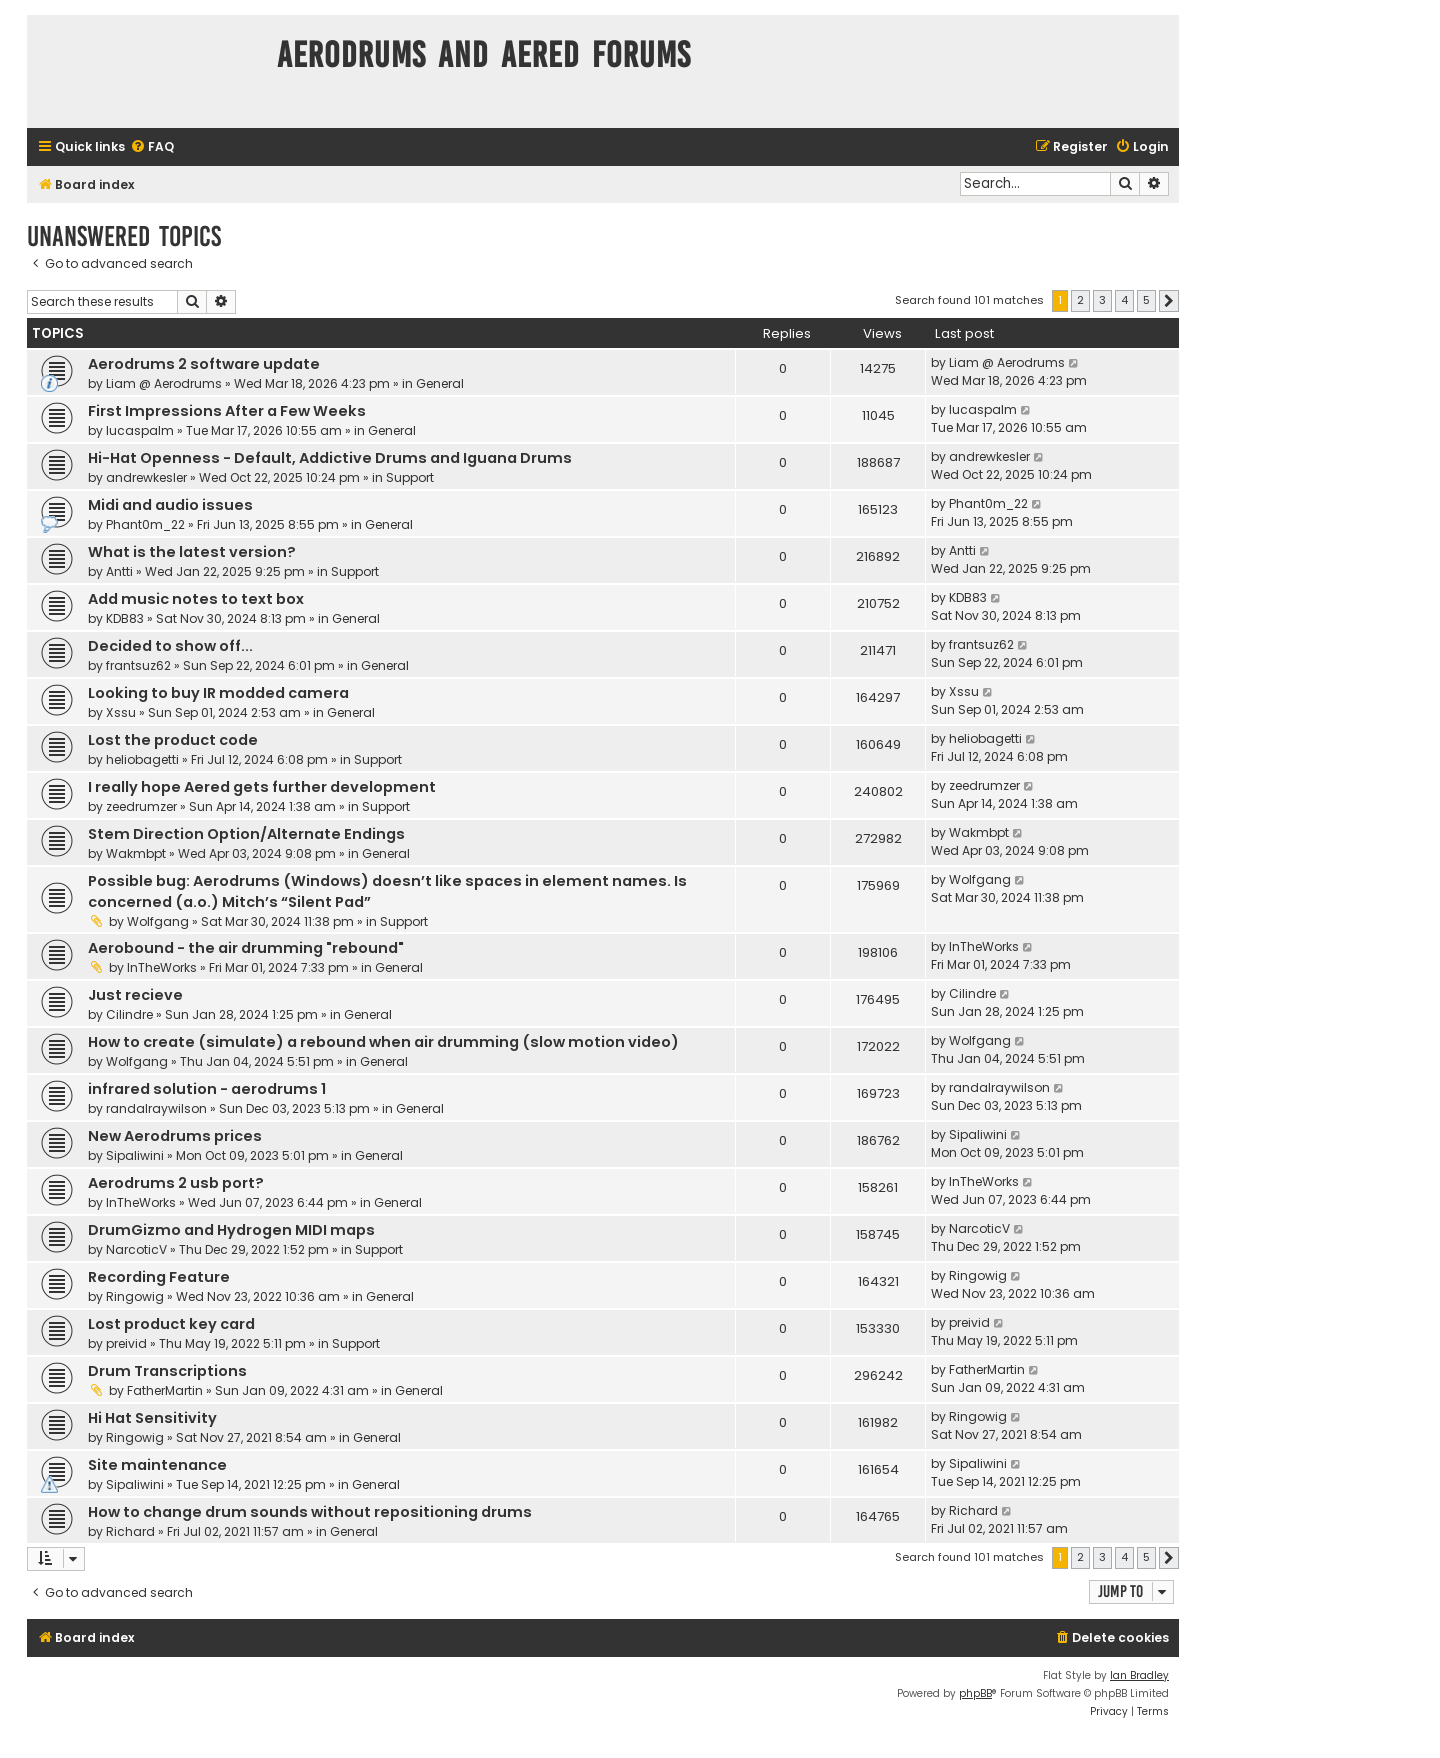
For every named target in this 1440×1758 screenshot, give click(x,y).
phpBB (975, 1693)
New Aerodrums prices (175, 1136)
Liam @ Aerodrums (164, 383)
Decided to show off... (170, 646)
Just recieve (135, 995)
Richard (130, 1531)
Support (410, 477)
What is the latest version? (192, 552)
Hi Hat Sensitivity (152, 1418)
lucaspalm (140, 430)
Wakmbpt (136, 853)
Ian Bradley (1139, 1675)
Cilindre (129, 1014)
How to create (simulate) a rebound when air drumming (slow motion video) (383, 1042)
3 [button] (1102, 300)
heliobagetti (142, 759)
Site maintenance (157, 1465)
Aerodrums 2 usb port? (176, 1183)
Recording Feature (159, 1277)
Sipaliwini (135, 1155)
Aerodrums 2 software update (204, 364)
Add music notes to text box (196, 599)
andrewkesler (146, 477)
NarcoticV (136, 1249)
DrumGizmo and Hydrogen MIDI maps (231, 1230)
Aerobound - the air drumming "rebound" (246, 948)
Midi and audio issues (170, 505)
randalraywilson (156, 1108)
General (440, 383)
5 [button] (1146, 300)
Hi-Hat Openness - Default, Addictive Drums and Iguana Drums (330, 458)
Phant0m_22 (145, 524)
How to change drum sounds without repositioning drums (310, 1512)
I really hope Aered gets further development (262, 787)
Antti (119, 571)
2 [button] (1080, 300)
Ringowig (135, 1296)
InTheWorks (162, 967)
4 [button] (1124, 300)
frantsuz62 (138, 665)
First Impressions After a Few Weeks (227, 411)
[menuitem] (152, 147)
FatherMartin (165, 1390)
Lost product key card (171, 1324)
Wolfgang (158, 921)
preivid (126, 1343)
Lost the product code (173, 740)
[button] (1169, 301)
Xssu (121, 712)
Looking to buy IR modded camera (218, 693)
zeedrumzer (141, 806)
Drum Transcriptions (167, 1371)
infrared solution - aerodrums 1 (207, 1089)
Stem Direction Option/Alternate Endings (246, 834)
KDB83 (125, 618)
